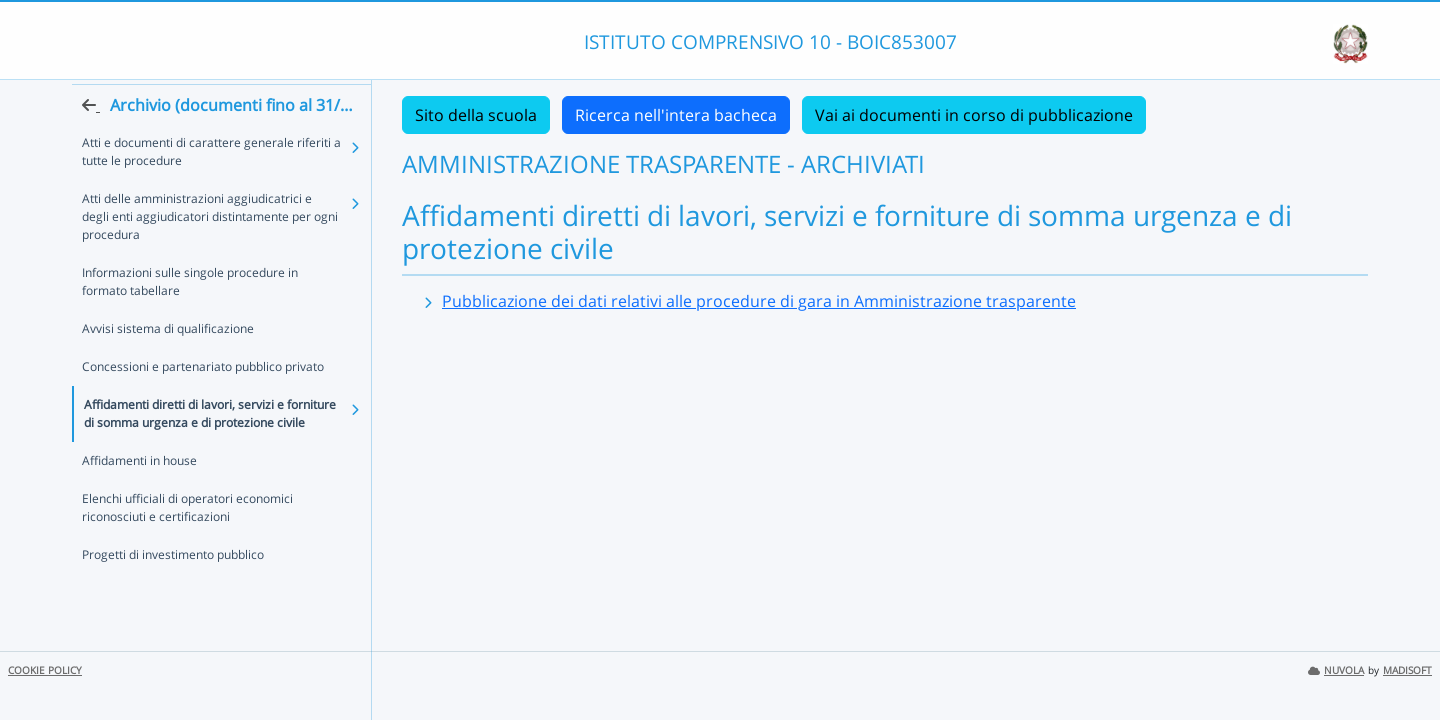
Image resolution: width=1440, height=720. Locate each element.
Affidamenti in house (139, 496)
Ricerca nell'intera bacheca (676, 115)
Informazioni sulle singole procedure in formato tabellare (214, 317)
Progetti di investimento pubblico (173, 590)
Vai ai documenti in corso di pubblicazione (974, 115)
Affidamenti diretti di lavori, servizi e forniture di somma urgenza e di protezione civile (210, 449)
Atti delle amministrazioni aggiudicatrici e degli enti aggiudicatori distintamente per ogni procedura (212, 252)
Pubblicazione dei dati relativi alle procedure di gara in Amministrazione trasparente (759, 301)
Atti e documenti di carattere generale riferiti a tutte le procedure (211, 187)
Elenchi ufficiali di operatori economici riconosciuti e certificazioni (187, 543)
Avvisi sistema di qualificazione (168, 364)
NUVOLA (1336, 670)
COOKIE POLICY (45, 670)
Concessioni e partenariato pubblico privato (203, 402)
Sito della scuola (476, 115)
